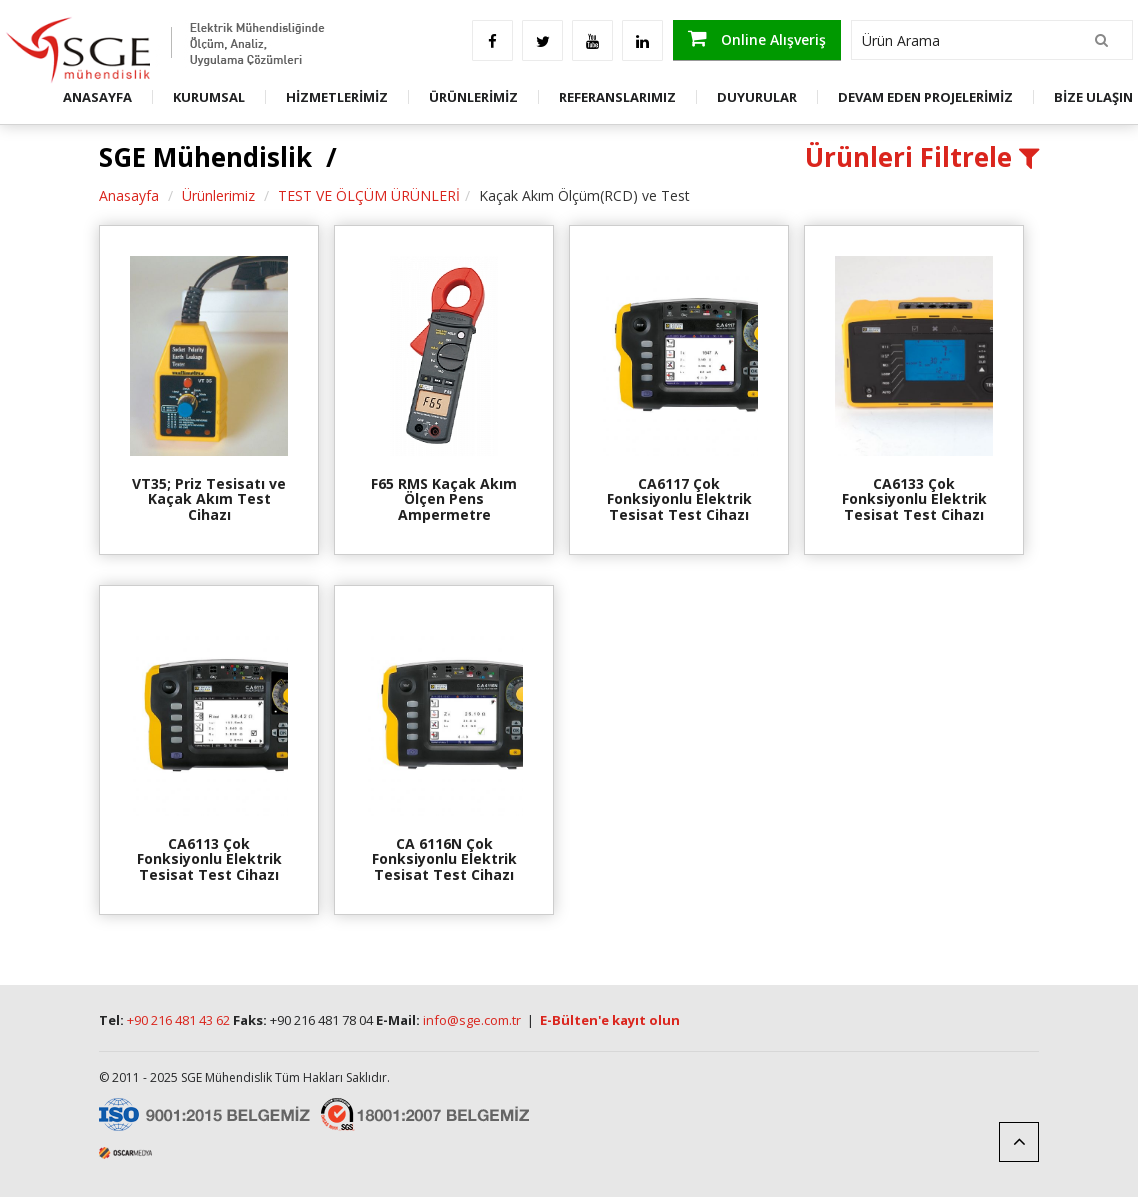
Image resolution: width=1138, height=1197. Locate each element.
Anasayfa (129, 195)
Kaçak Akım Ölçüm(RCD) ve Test (584, 195)
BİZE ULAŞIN (1093, 97)
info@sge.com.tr (472, 1020)
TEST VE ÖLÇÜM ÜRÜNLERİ (369, 195)
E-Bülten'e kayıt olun (610, 1020)
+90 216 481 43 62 (178, 1020)
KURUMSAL (209, 97)
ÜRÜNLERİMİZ (473, 97)
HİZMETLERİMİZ (337, 97)
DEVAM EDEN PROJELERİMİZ (925, 97)
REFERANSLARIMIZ (617, 97)
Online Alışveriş (757, 38)
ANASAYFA (97, 97)
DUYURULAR (757, 97)
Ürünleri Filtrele (922, 157)
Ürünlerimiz (218, 195)
